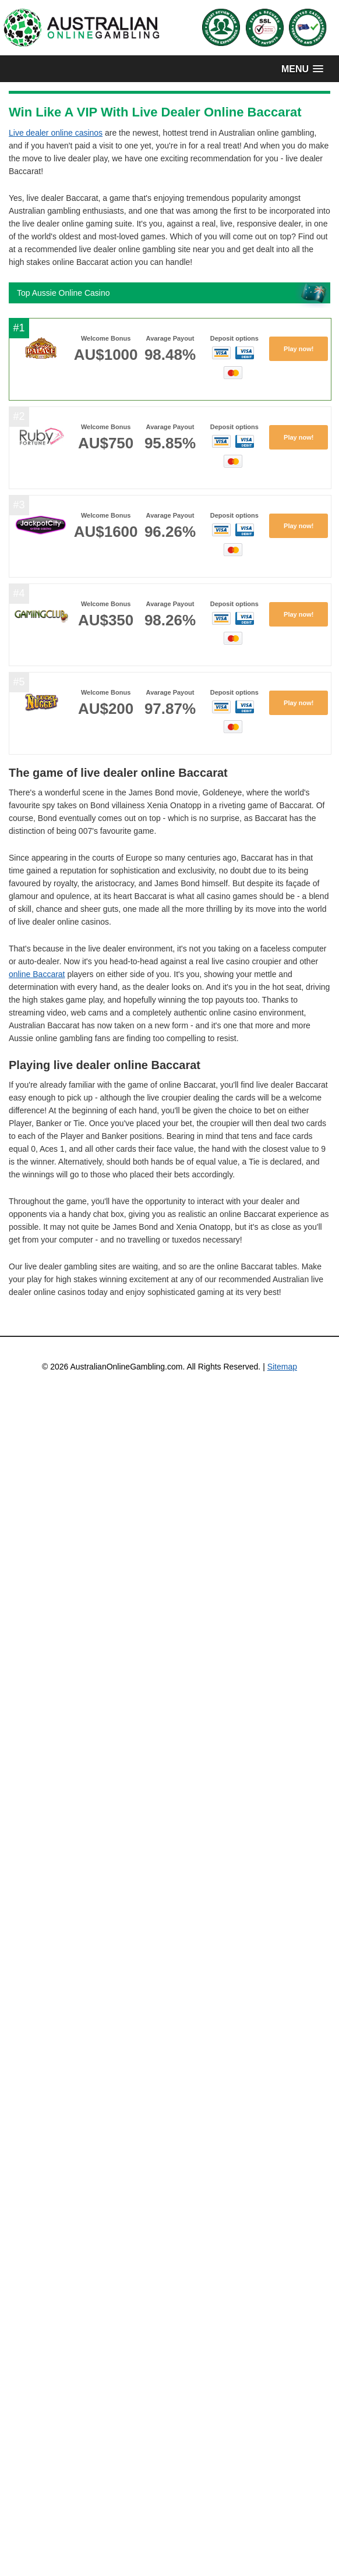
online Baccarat (37, 974)
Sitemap (282, 1366)
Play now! (298, 348)
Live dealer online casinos (56, 132)
